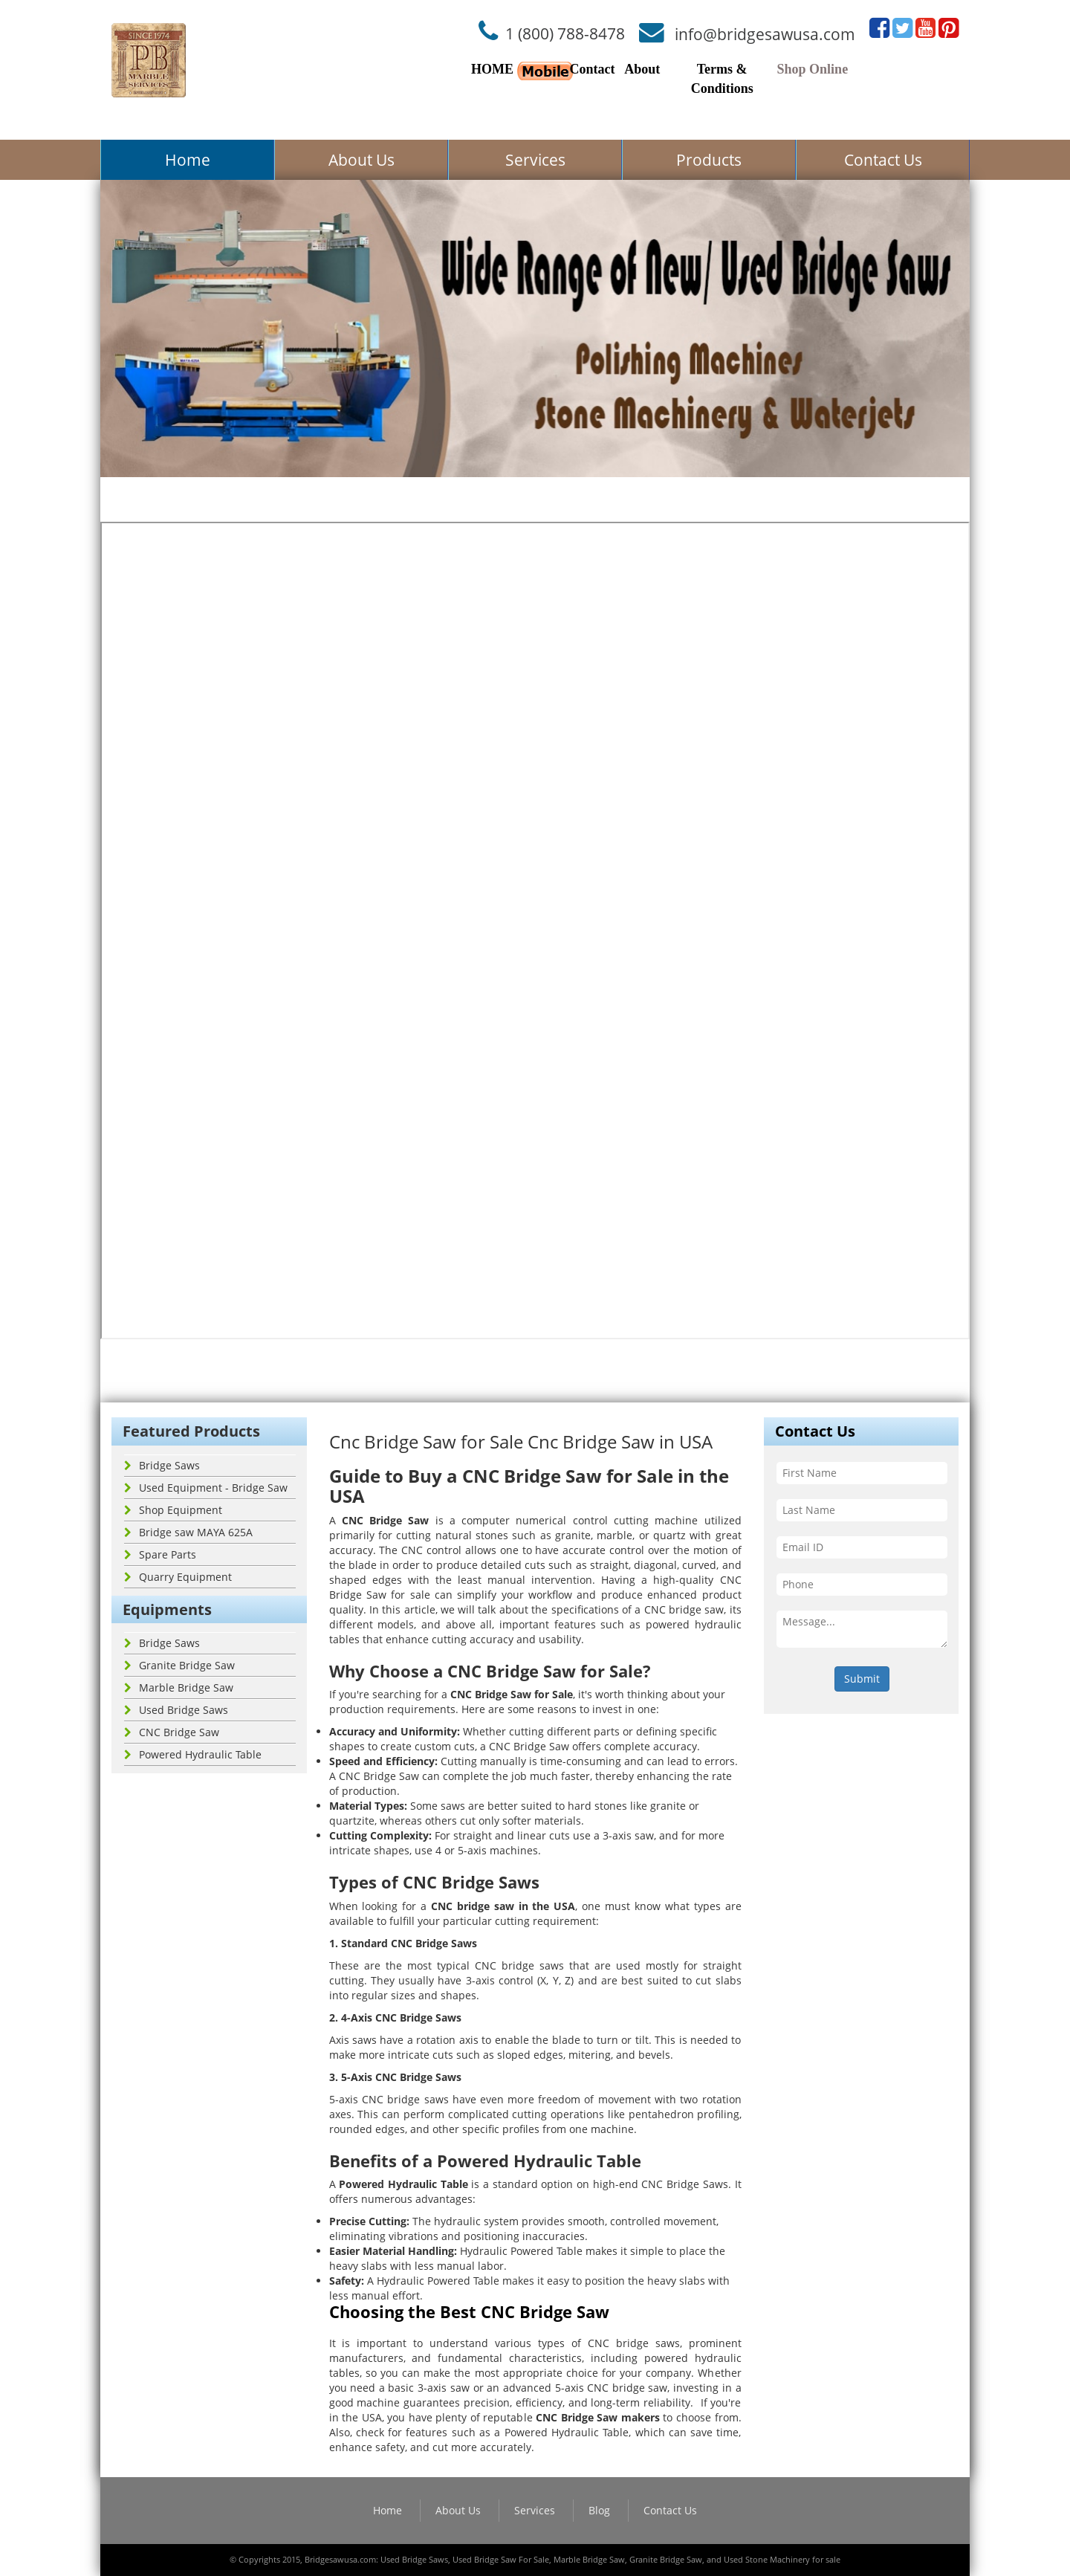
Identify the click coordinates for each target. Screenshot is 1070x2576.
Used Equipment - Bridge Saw (206, 1487)
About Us (361, 159)
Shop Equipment (173, 1510)
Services (535, 159)
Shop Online (813, 69)
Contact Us (883, 159)
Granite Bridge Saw (179, 1665)
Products (709, 159)
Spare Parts (160, 1554)
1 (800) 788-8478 (565, 33)
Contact (592, 69)
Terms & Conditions (722, 79)
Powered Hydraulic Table (193, 1754)
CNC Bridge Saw (171, 1732)
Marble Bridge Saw (178, 1687)
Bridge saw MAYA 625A (188, 1532)
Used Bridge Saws (176, 1710)
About (642, 69)
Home (187, 159)
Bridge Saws (162, 1465)
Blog (599, 2510)
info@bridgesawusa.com (765, 33)
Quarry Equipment (178, 1577)
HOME (492, 69)
